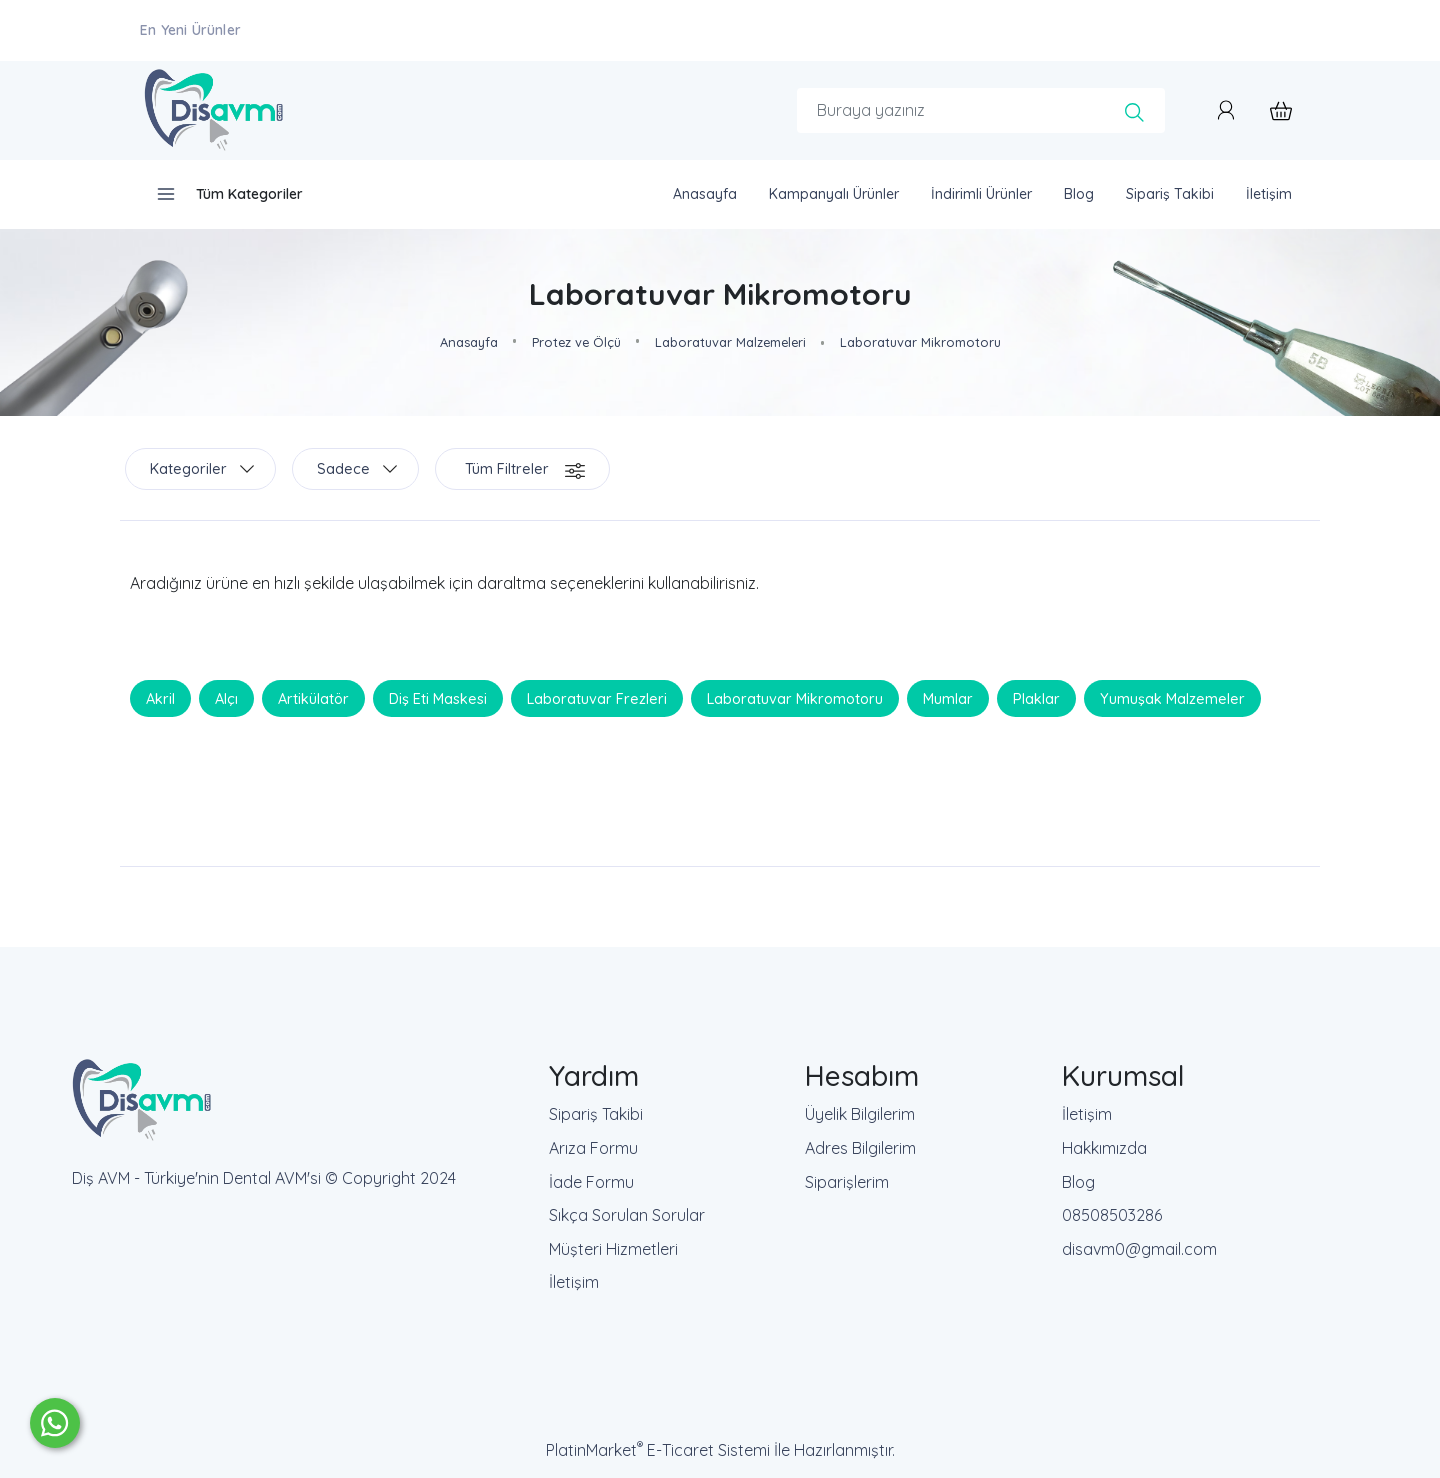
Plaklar (1036, 698)
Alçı (226, 698)
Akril (160, 698)
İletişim (574, 1282)
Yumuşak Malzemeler (1172, 698)
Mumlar (948, 698)
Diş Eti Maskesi (438, 698)
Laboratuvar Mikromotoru (795, 698)
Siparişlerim (847, 1182)
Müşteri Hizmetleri (613, 1249)
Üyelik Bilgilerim (860, 1114)
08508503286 (1112, 1215)
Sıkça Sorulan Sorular (627, 1215)
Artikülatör (313, 698)
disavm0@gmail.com (1139, 1249)
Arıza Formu (593, 1148)
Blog (1078, 1182)
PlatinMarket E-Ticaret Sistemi (658, 1450)
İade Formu (591, 1182)
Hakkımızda (1104, 1148)
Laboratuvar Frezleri (597, 698)
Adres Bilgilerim (860, 1148)
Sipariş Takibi (596, 1114)
